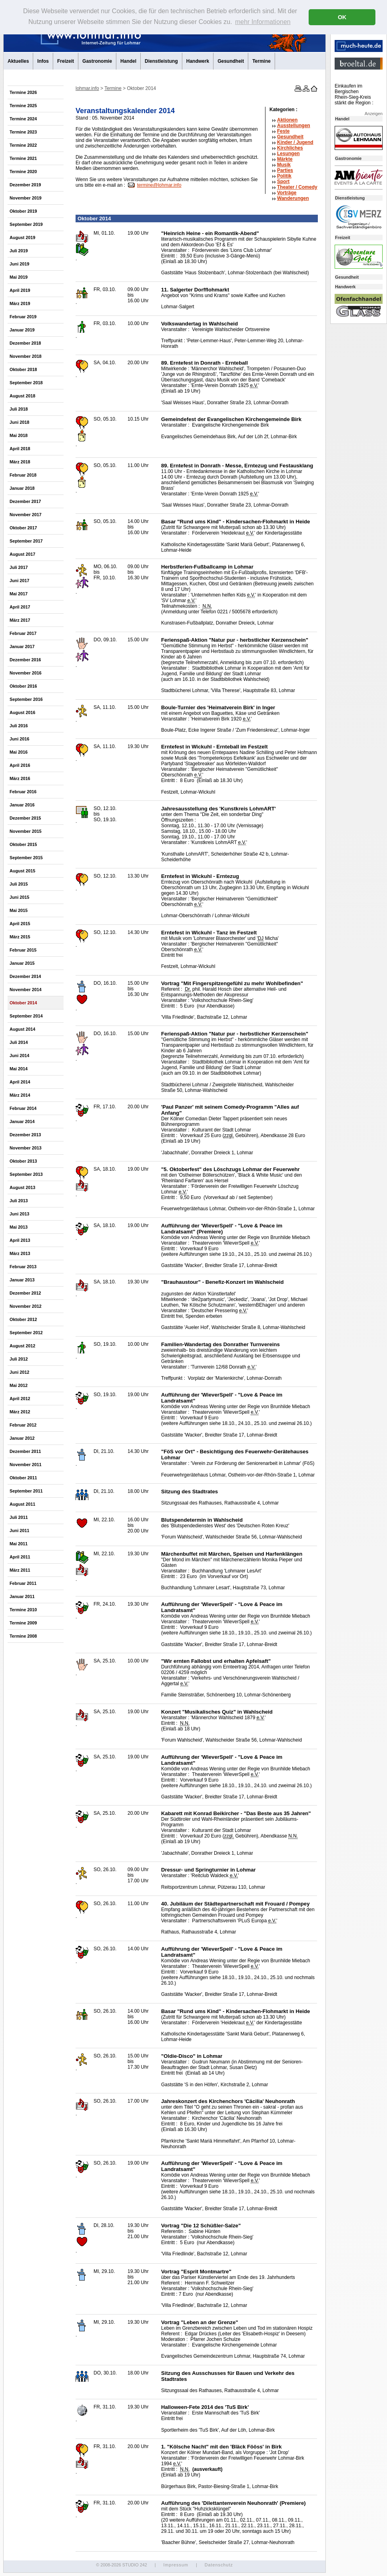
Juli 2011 (19, 1517)
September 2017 (26, 541)
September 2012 (26, 1332)
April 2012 (20, 1398)
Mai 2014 (19, 1068)
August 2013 (22, 1187)
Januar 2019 (22, 329)
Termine (261, 61)
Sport (283, 181)
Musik (284, 165)
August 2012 (22, 1345)
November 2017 (26, 514)
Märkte (285, 159)
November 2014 (26, 989)
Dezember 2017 (25, 501)
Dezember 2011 (25, 1451)
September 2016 (26, 699)
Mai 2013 (19, 1227)
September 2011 (26, 1491)
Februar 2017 (23, 633)
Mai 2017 (19, 593)
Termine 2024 (23, 118)
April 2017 (20, 607)
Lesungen (288, 153)
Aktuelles (18, 61)
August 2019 (22, 237)
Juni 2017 (19, 580)
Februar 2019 (23, 316)
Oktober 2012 (23, 1319)
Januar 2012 (22, 1438)
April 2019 (20, 290)
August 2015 (22, 870)
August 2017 (22, 554)
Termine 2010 (23, 1609)
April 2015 (20, 923)
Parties (285, 170)
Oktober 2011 (23, 1477)
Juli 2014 (19, 1042)
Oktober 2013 (23, 1161)
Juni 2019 (19, 263)
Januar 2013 (22, 1279)
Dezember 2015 (25, 818)
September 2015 (26, 857)
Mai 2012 (19, 1385)
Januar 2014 (22, 1121)
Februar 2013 (23, 1266)
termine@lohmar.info (159, 185)
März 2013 (20, 1253)
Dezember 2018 (25, 343)
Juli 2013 (19, 1200)
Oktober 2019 (23, 211)
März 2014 (20, 1095)
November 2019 (26, 198)
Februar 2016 (23, 791)
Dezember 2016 (25, 659)
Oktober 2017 (23, 527)
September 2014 (26, 1016)
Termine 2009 (23, 1622)
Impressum (175, 2564)
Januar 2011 (22, 1596)
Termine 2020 (23, 171)
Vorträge (286, 193)
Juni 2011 (19, 1530)
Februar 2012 (23, 1425)
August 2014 (22, 1029)
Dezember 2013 (25, 1134)
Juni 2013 (19, 1213)
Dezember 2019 (25, 184)
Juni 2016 (19, 738)
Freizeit (65, 61)
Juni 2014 (19, 1055)
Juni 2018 (19, 422)
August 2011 (22, 1504)
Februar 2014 (23, 1108)
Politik (284, 176)
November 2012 (26, 1306)
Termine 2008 (23, 1636)
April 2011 (20, 1556)
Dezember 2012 (25, 1293)
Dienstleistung (161, 61)
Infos (43, 61)
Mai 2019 (19, 277)
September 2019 (26, 224)
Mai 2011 (19, 1543)
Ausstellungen (293, 125)
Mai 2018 (19, 435)
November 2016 (26, 672)
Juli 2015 (19, 884)
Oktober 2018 (23, 369)
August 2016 (22, 712)
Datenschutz (219, 2564)
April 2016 (20, 765)
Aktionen (287, 120)
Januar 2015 (22, 963)
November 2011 (26, 1464)
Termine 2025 (23, 105)
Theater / (297, 187)
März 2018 (20, 461)
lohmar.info (87, 88)
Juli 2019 (19, 250)
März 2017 (20, 620)
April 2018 (20, 448)
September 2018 (26, 382)
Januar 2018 (22, 488)
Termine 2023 (23, 132)
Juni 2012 (19, 1372)
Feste (283, 131)
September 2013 (26, 1174)
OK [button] (342, 17)
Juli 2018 (19, 409)
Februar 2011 (23, 1583)
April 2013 (20, 1240)
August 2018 (22, 395)
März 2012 (20, 1411)
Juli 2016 (19, 725)
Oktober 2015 (23, 844)
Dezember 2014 (25, 976)
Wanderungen (293, 198)
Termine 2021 (23, 158)
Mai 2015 (19, 910)
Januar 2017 (22, 646)
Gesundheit (230, 61)
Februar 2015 (23, 950)
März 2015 (20, 936)
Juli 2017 (19, 567)
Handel (128, 61)
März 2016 (20, 778)
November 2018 (26, 356)
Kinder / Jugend (295, 142)
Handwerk (197, 61)
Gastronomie (97, 61)
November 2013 (26, 1147)
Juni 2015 (19, 897)
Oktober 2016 (23, 686)
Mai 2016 (19, 752)
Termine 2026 (23, 92)
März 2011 (20, 1570)
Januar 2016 (22, 804)
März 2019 (20, 303)
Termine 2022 (23, 145)
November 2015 (26, 831)
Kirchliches (290, 148)
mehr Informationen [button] (263, 21)
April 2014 (20, 1081)
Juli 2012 (19, 1359)
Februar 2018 (23, 475)
